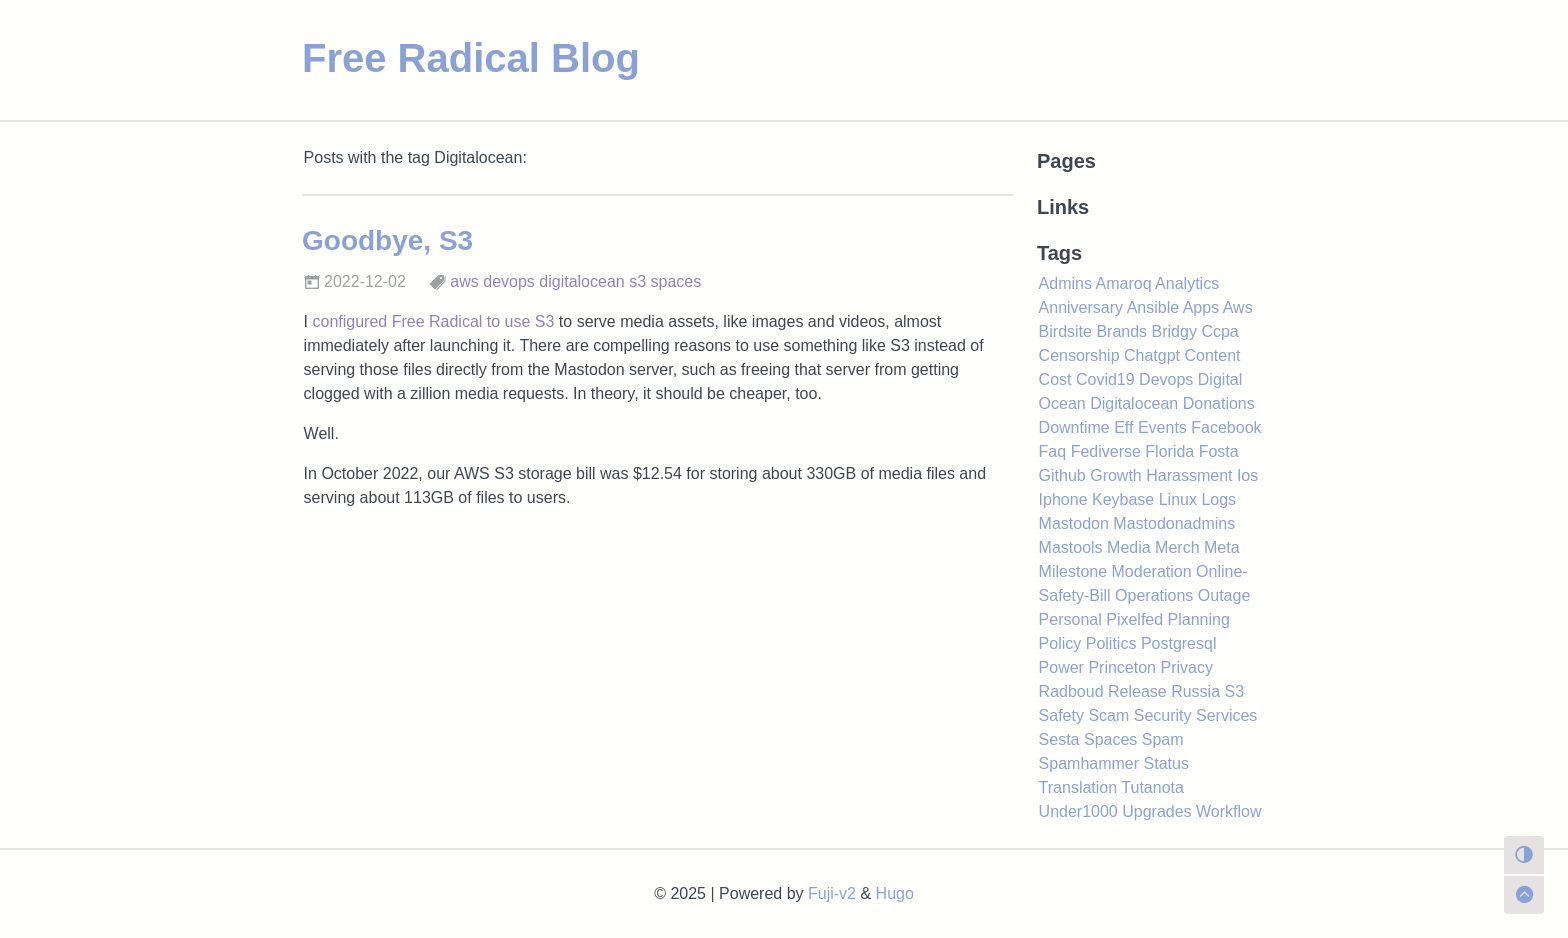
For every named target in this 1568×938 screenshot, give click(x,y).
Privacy (1186, 667)
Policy (1060, 643)
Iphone (1063, 499)
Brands (1121, 331)
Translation (1078, 787)
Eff (1123, 427)
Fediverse (1106, 451)
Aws (1238, 307)
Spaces (1110, 739)
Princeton (1122, 667)
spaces (676, 281)
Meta (1222, 547)
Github (1062, 475)
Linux (1178, 499)
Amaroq (1124, 283)
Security (1163, 715)
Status (1166, 763)
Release (1137, 691)
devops (509, 281)
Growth (1116, 475)
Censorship (1079, 355)
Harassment (1189, 475)
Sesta (1059, 739)
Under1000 (1078, 811)
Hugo (895, 893)
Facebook (1226, 427)
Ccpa (1219, 331)
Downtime (1074, 427)
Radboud (1071, 691)
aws (464, 281)
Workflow (1229, 811)
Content (1212, 355)
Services (1226, 715)
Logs (1218, 499)
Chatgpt (1152, 355)
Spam (1163, 739)
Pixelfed (1134, 619)
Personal (1070, 619)
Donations (1219, 403)
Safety (1061, 715)
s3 (637, 281)
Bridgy (1174, 331)
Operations (1154, 595)
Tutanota (1152, 787)
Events (1162, 427)
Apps (1201, 307)
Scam (1108, 715)
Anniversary (1081, 307)
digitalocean (581, 281)
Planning (1199, 619)
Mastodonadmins (1174, 523)
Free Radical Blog (471, 58)
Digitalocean (1134, 403)
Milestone (1073, 571)
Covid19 (1105, 379)
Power (1061, 667)
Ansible (1153, 307)
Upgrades (1156, 811)
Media (1129, 547)
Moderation (1152, 571)
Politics (1111, 643)
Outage (1224, 595)
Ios (1247, 475)
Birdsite (1065, 331)
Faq (1053, 451)
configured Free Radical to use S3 (433, 321)
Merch (1177, 547)
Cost (1055, 379)
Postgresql (1179, 643)
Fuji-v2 (832, 893)
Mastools (1071, 547)
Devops (1166, 379)
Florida (1169, 451)
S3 (1235, 691)
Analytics (1187, 283)
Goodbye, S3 (387, 240)
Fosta (1219, 451)
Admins (1065, 283)
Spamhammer (1089, 763)
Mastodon (1074, 523)
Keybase (1123, 499)
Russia (1195, 691)
